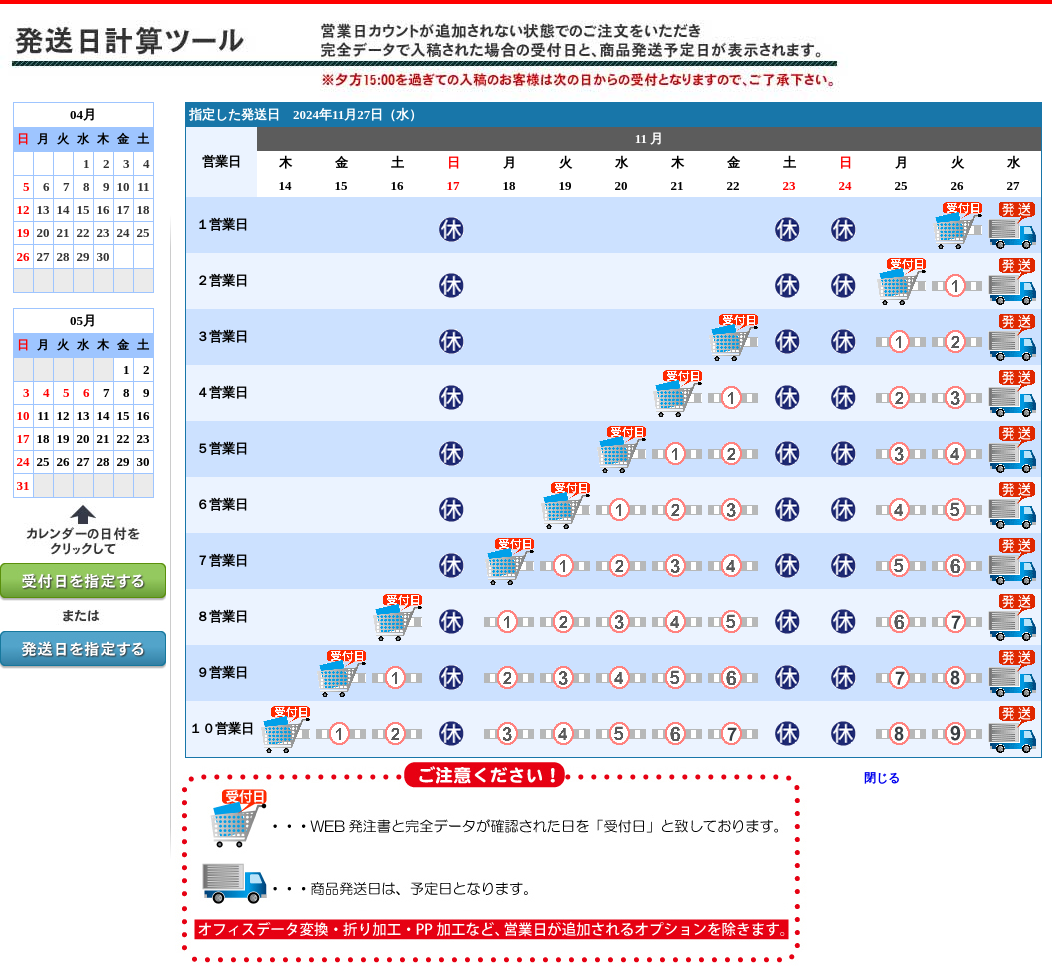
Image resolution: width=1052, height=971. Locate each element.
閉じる (882, 778)
